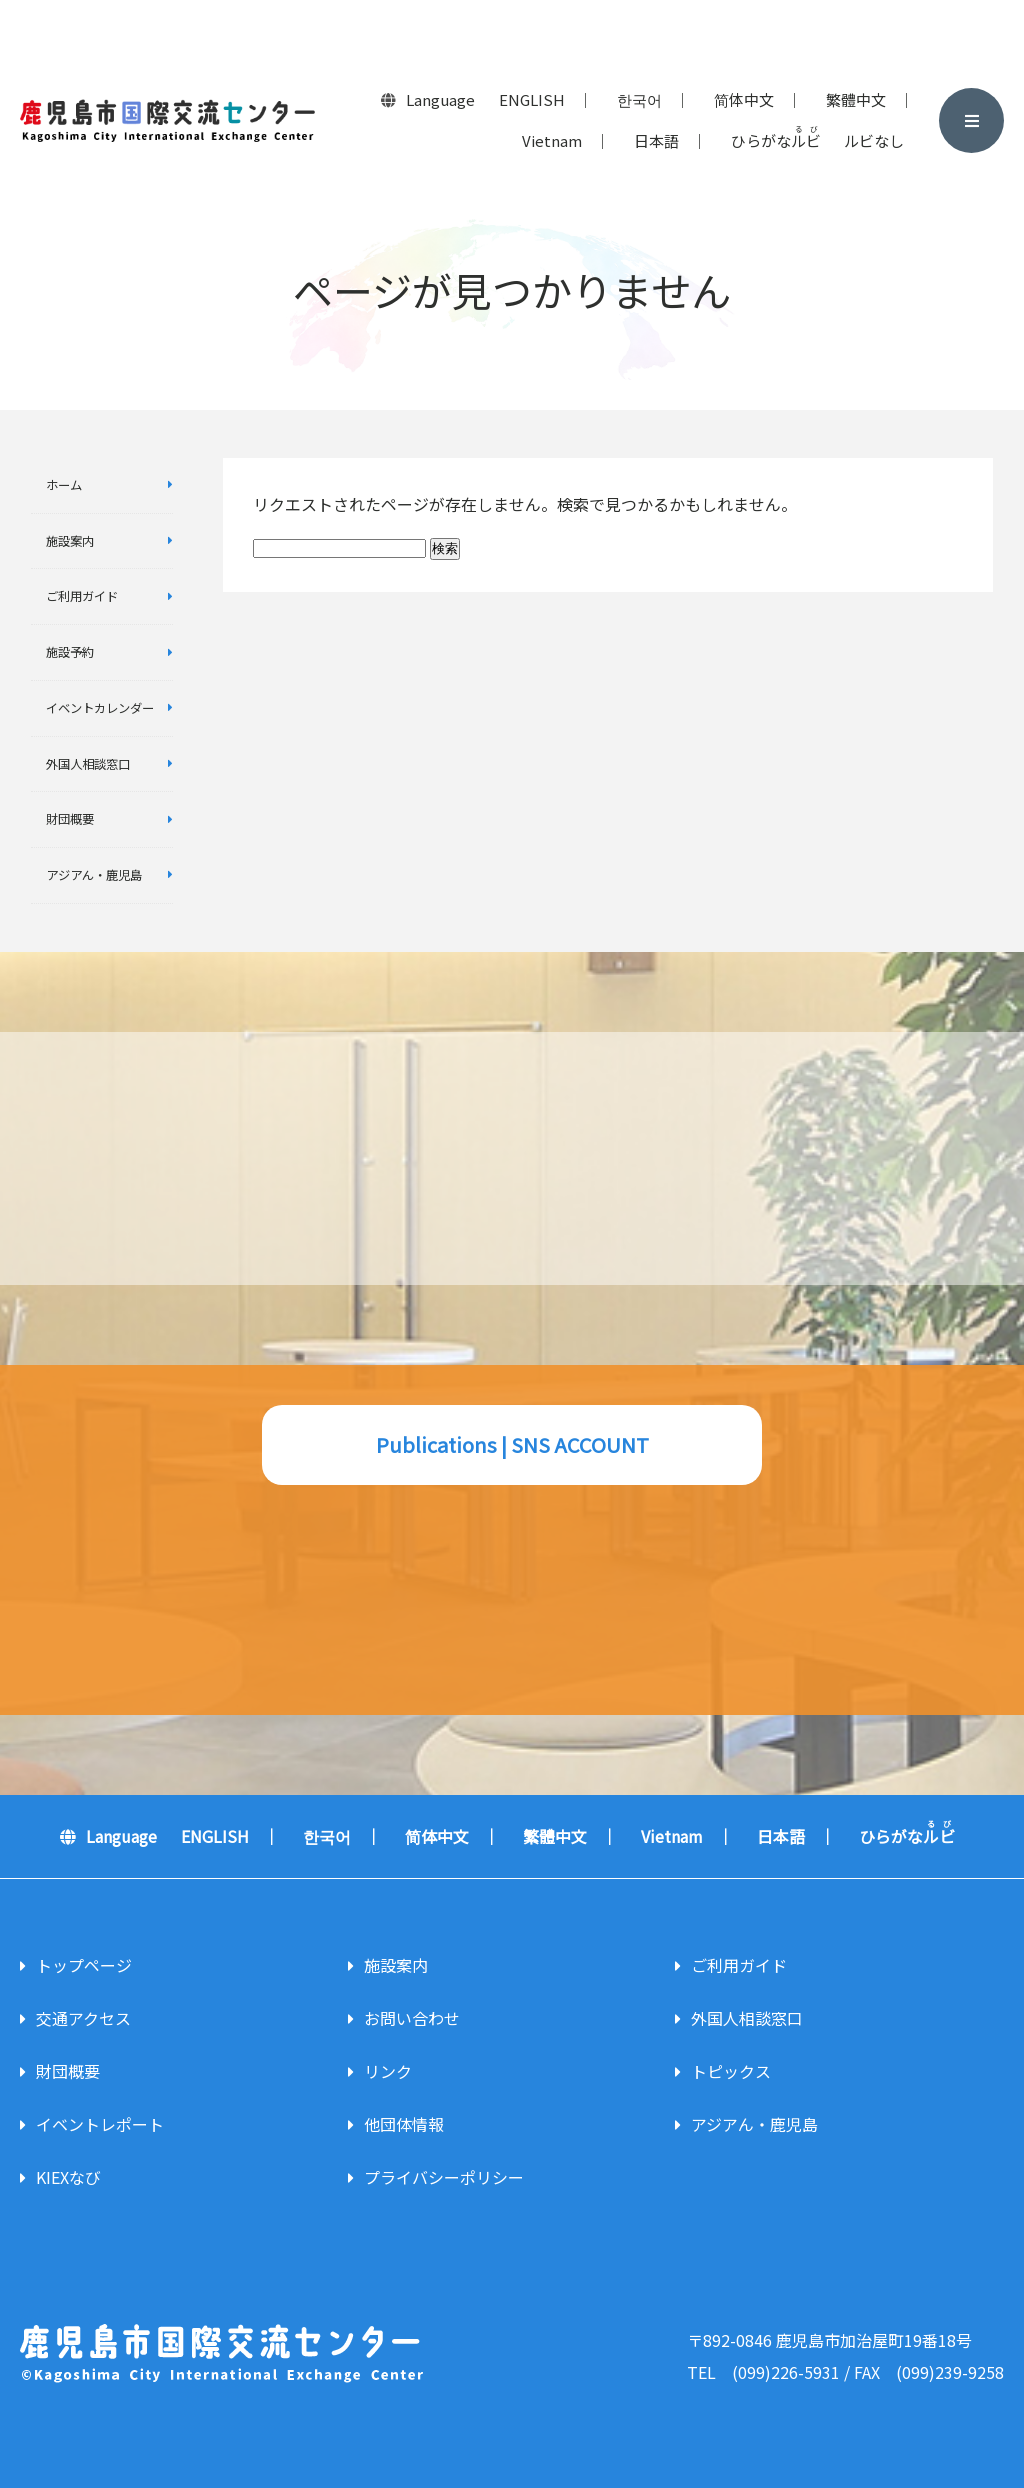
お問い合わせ (412, 2018)
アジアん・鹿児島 (94, 875)
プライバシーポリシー (444, 2177)
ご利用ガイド (82, 596)
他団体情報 (404, 2124)
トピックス (731, 2071)
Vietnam (552, 140)
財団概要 (70, 819)
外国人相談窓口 (88, 764)
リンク (388, 2071)
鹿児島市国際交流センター (167, 120)
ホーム (64, 485)
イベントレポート (100, 2124)
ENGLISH (532, 99)
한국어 (639, 99)
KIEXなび (68, 2177)
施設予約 (70, 652)
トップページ (84, 1965)
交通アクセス (83, 2018)
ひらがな (776, 138)
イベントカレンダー (100, 708)
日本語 (656, 140)
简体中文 (744, 99)
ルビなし (874, 140)
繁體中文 (856, 99)
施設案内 (70, 541)
